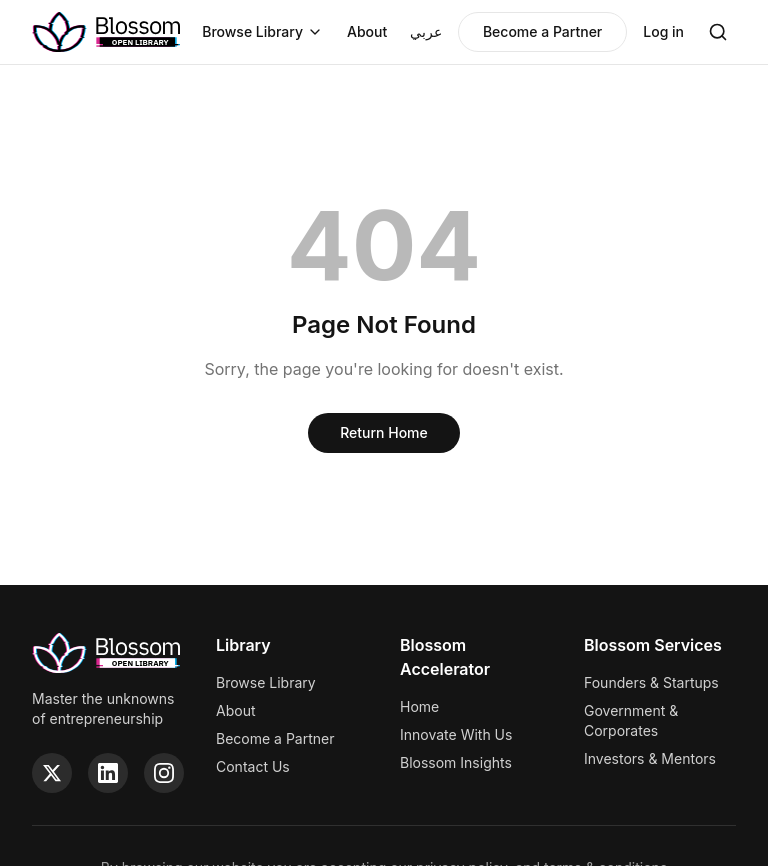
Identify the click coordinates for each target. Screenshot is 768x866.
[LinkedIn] (108, 773)
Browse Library (262, 31)
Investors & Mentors (650, 758)
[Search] (718, 32)
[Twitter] (52, 773)
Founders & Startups (651, 682)
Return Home (384, 432)
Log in (663, 31)
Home (419, 706)
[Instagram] (164, 773)
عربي (426, 31)
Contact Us (253, 766)
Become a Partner (542, 31)
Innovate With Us (456, 734)
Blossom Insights (456, 762)
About (367, 31)
